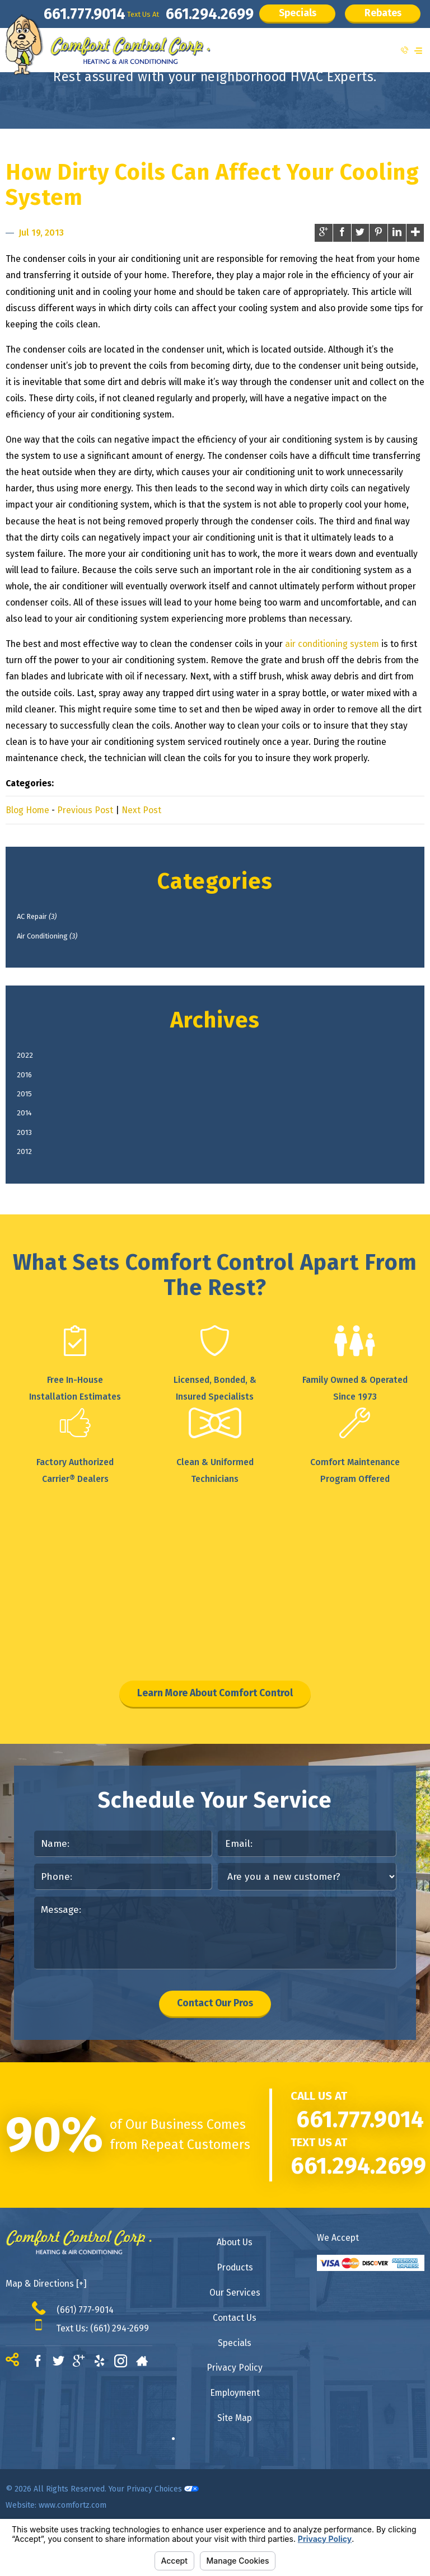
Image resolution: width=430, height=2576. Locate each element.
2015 (35, 1114)
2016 (35, 1091)
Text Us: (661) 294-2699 (102, 2379)
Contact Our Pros (215, 2051)
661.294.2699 (182, 17)
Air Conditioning (63, 942)
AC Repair (51, 918)
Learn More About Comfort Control (215, 1733)
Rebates (56, 43)
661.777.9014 (46, 17)
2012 (35, 1186)
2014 (35, 1138)
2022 (35, 1067)
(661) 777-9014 (85, 2361)
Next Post (141, 810)
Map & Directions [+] (46, 2335)
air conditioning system (332, 644)
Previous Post (85, 810)
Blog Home (27, 810)
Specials (279, 15)
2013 (35, 1162)
